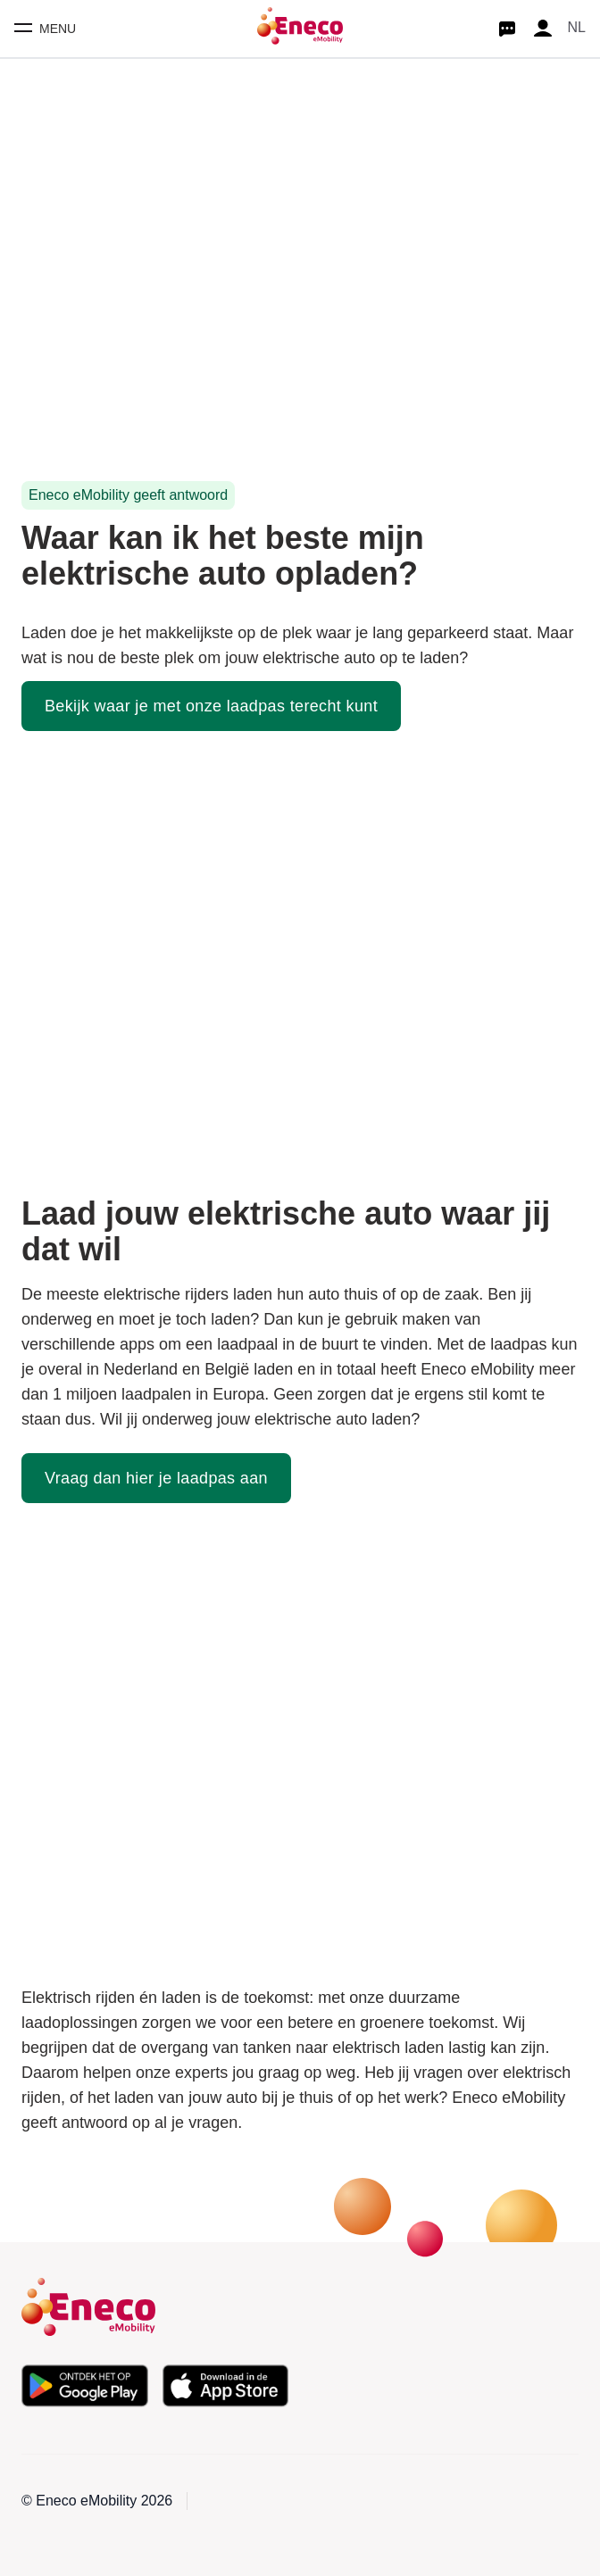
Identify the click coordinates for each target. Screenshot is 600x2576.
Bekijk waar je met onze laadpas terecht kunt (211, 706)
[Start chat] (507, 28)
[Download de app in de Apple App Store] (225, 2385)
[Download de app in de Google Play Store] (84, 2385)
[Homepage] (300, 28)
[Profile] (543, 28)
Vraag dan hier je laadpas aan (156, 1478)
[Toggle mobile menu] (45, 28)
